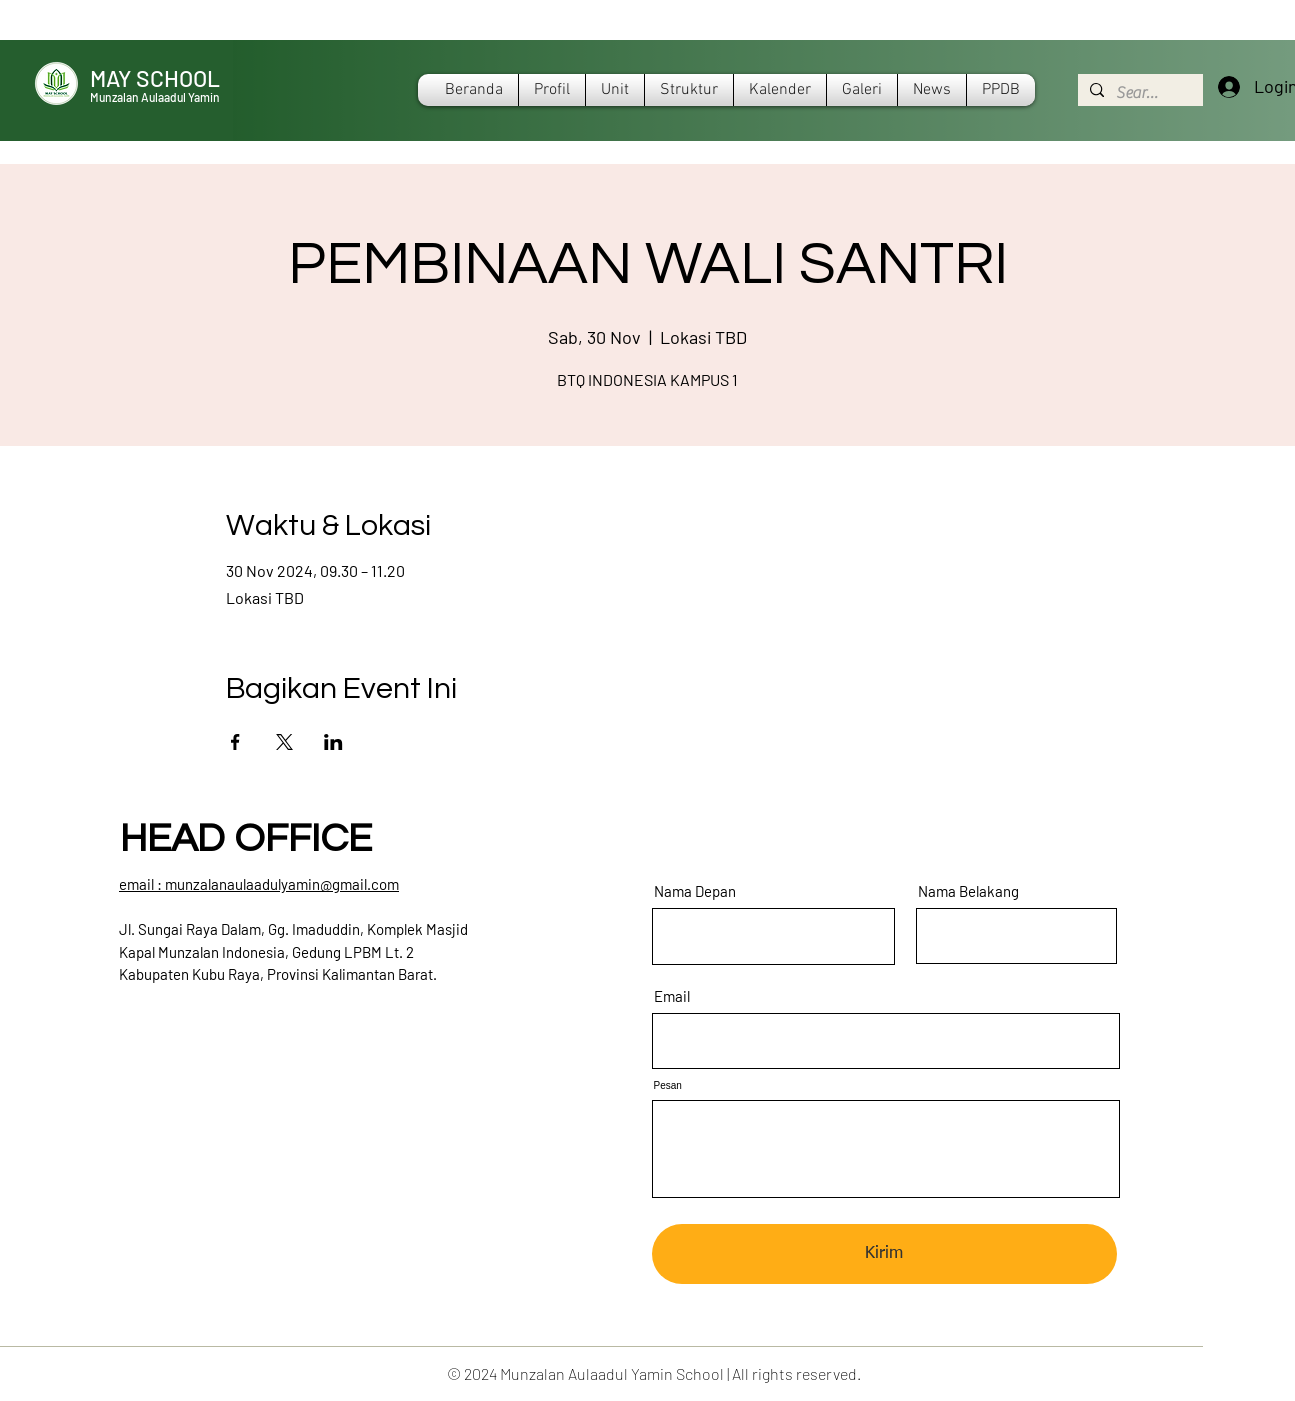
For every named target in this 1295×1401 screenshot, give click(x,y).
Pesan (668, 1086)
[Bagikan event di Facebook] (235, 742)
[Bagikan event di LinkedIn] (333, 742)
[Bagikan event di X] (284, 742)
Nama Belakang (968, 891)
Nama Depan (695, 891)
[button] (780, 90)
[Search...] (1138, 93)
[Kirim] (884, 1254)
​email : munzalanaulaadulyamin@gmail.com (259, 884)
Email (672, 996)
